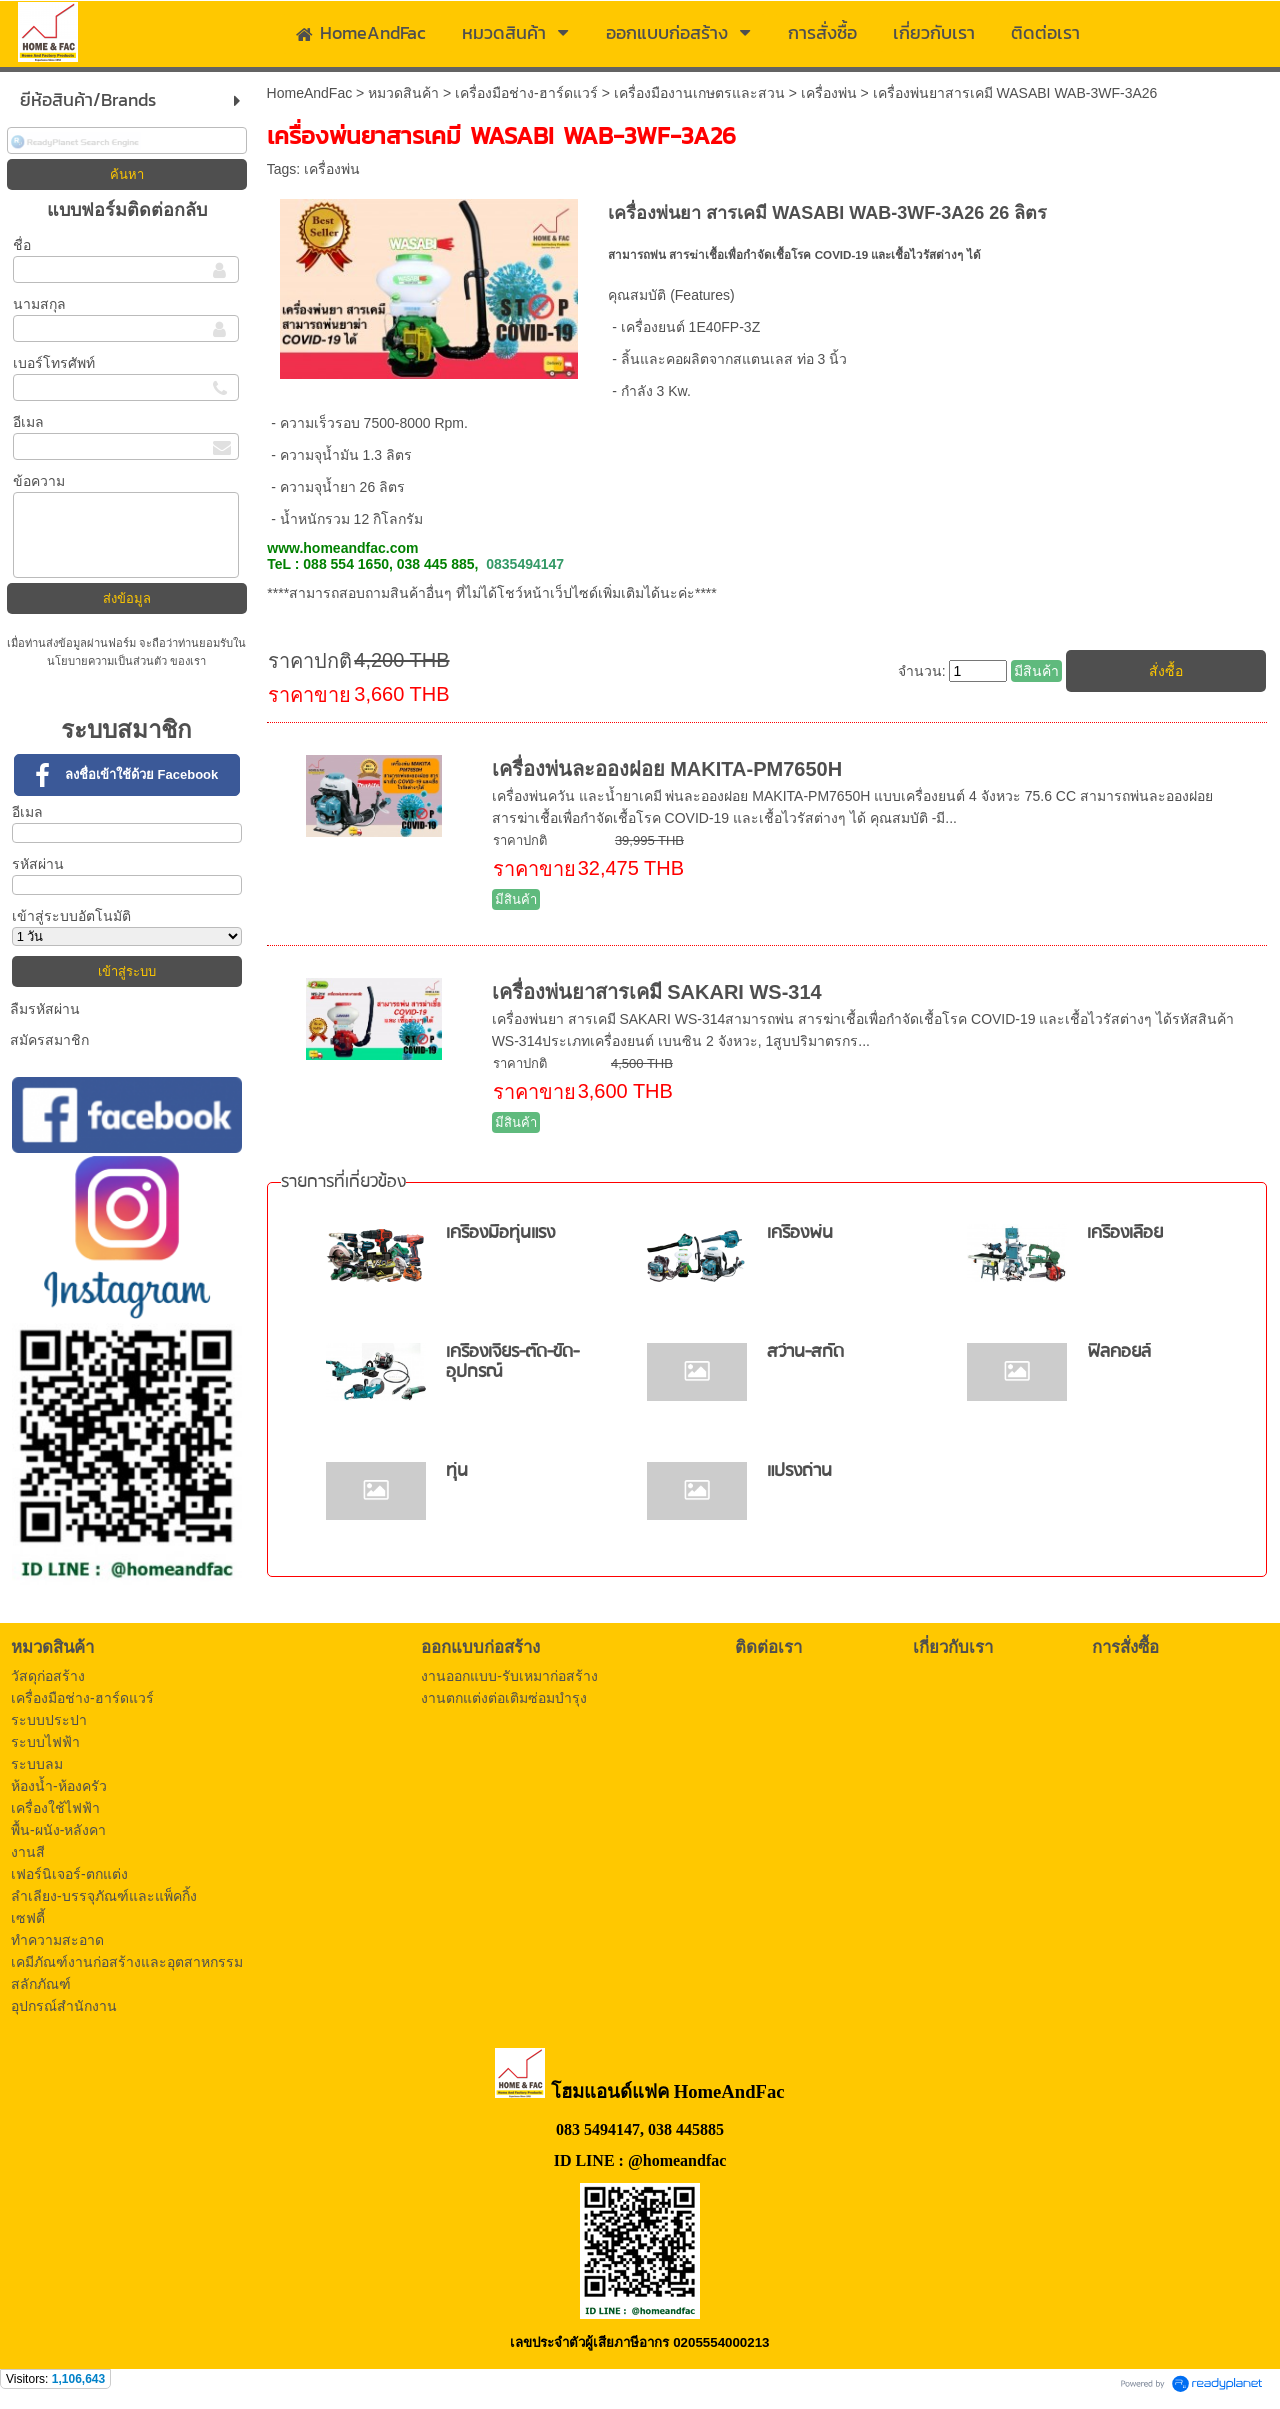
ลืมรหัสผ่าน (45, 1009)
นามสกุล (39, 304)
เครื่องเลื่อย (1125, 1233)
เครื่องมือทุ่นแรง (500, 1233)
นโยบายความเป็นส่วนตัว (108, 661)
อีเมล (28, 422)
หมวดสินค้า (403, 93)
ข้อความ (39, 481)
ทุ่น (457, 1471)
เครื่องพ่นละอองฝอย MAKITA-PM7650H (667, 769)
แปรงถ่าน (799, 1471)
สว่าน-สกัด (805, 1352)
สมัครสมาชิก (49, 1040)
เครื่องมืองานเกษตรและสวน (699, 93)
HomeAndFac (310, 93)
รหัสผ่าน (38, 864)
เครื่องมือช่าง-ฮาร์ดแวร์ (526, 93)
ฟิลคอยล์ (1119, 1352)
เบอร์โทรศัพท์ (54, 363)
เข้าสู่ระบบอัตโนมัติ (71, 916)
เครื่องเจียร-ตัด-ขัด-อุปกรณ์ (512, 1362)
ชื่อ (22, 245)
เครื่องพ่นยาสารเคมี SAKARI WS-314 (657, 992)
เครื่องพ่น (829, 93)
